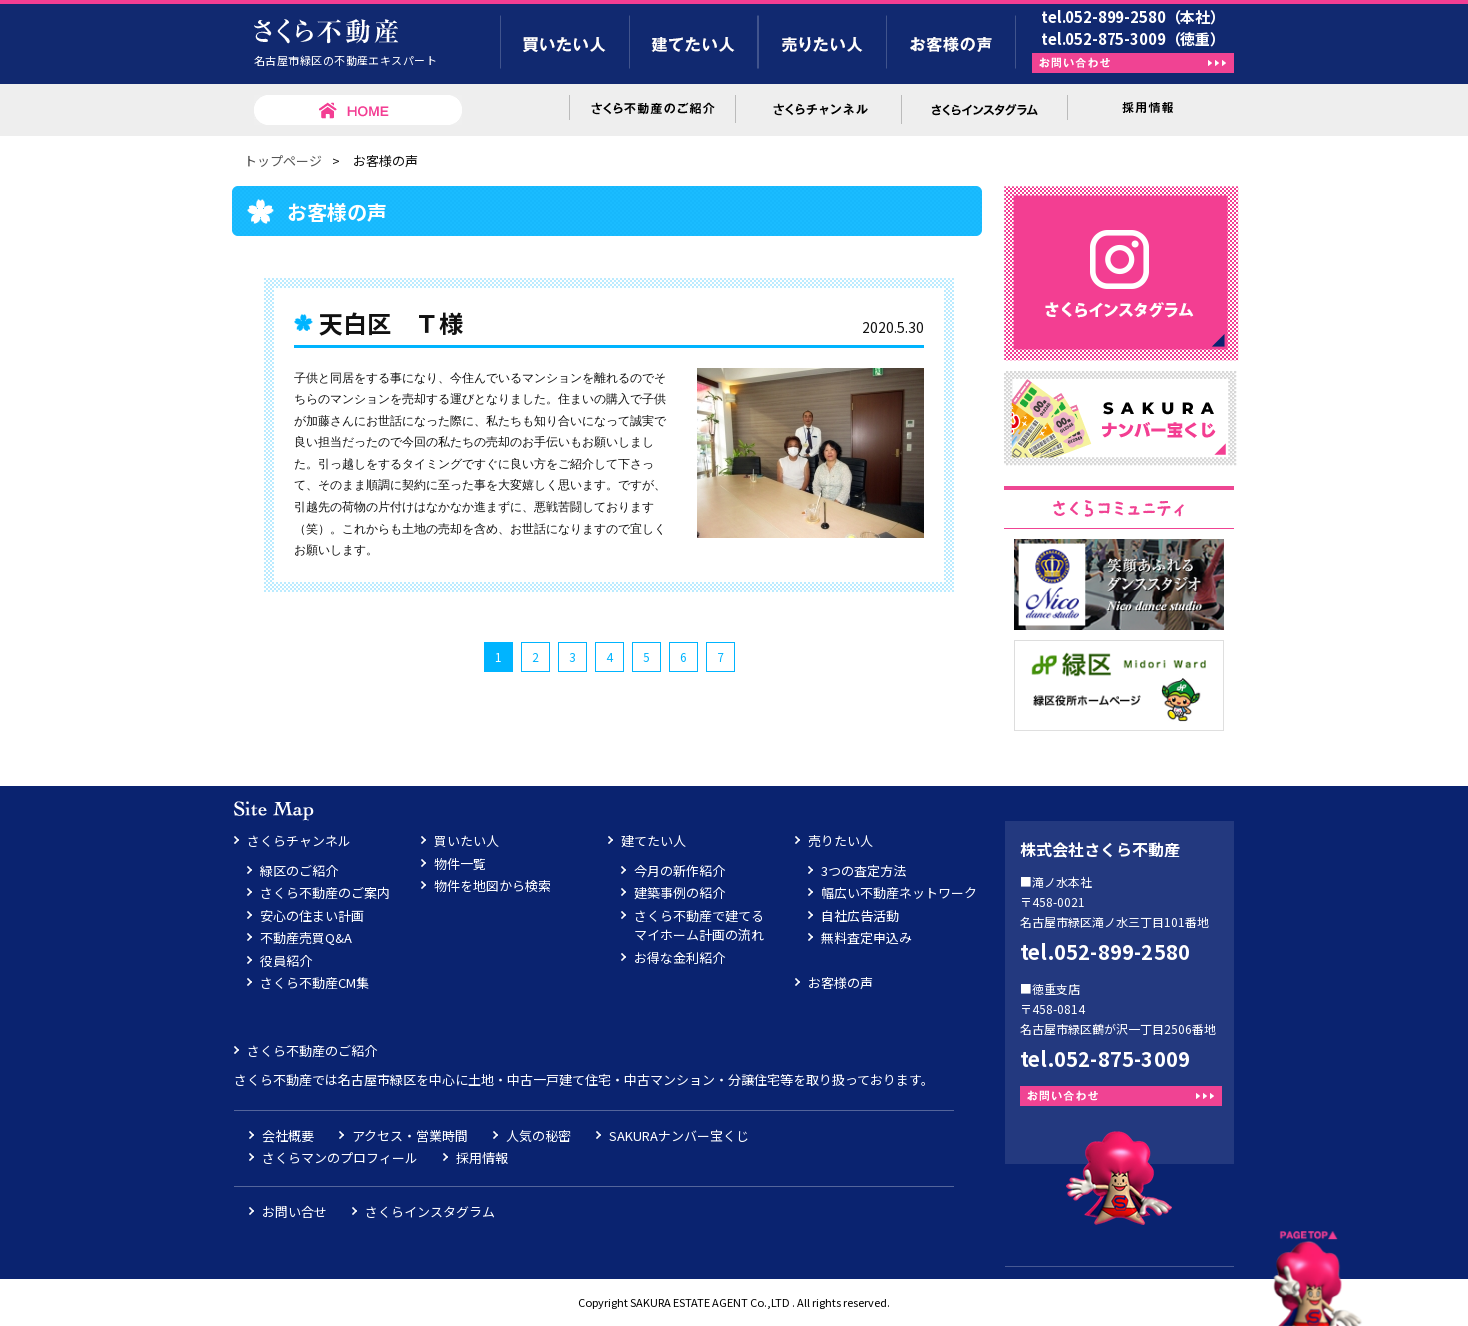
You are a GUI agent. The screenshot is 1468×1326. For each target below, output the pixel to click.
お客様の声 (840, 982)
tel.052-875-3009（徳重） (1133, 38)
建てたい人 (653, 840)
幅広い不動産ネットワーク (899, 892)
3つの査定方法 (863, 870)
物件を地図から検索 (492, 885)
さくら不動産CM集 (314, 982)
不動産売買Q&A (306, 937)
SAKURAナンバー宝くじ (679, 1135)
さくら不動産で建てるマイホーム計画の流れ (699, 925)
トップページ (283, 160)
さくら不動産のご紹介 (312, 1050)
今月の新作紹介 (679, 870)
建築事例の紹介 (679, 892)
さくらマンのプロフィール (340, 1157)
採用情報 (482, 1157)
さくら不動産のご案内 (325, 892)
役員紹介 (286, 960)
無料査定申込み (866, 937)
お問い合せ (294, 1211)
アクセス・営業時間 (410, 1135)
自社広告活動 (860, 915)
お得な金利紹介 (679, 957)
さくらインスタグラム (430, 1211)
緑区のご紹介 (299, 870)
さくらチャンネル (299, 840)
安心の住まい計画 (312, 915)
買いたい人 (466, 840)
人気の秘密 (538, 1135)
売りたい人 (840, 840)
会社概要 (288, 1135)
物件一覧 (460, 863)
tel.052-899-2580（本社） (1133, 16)
